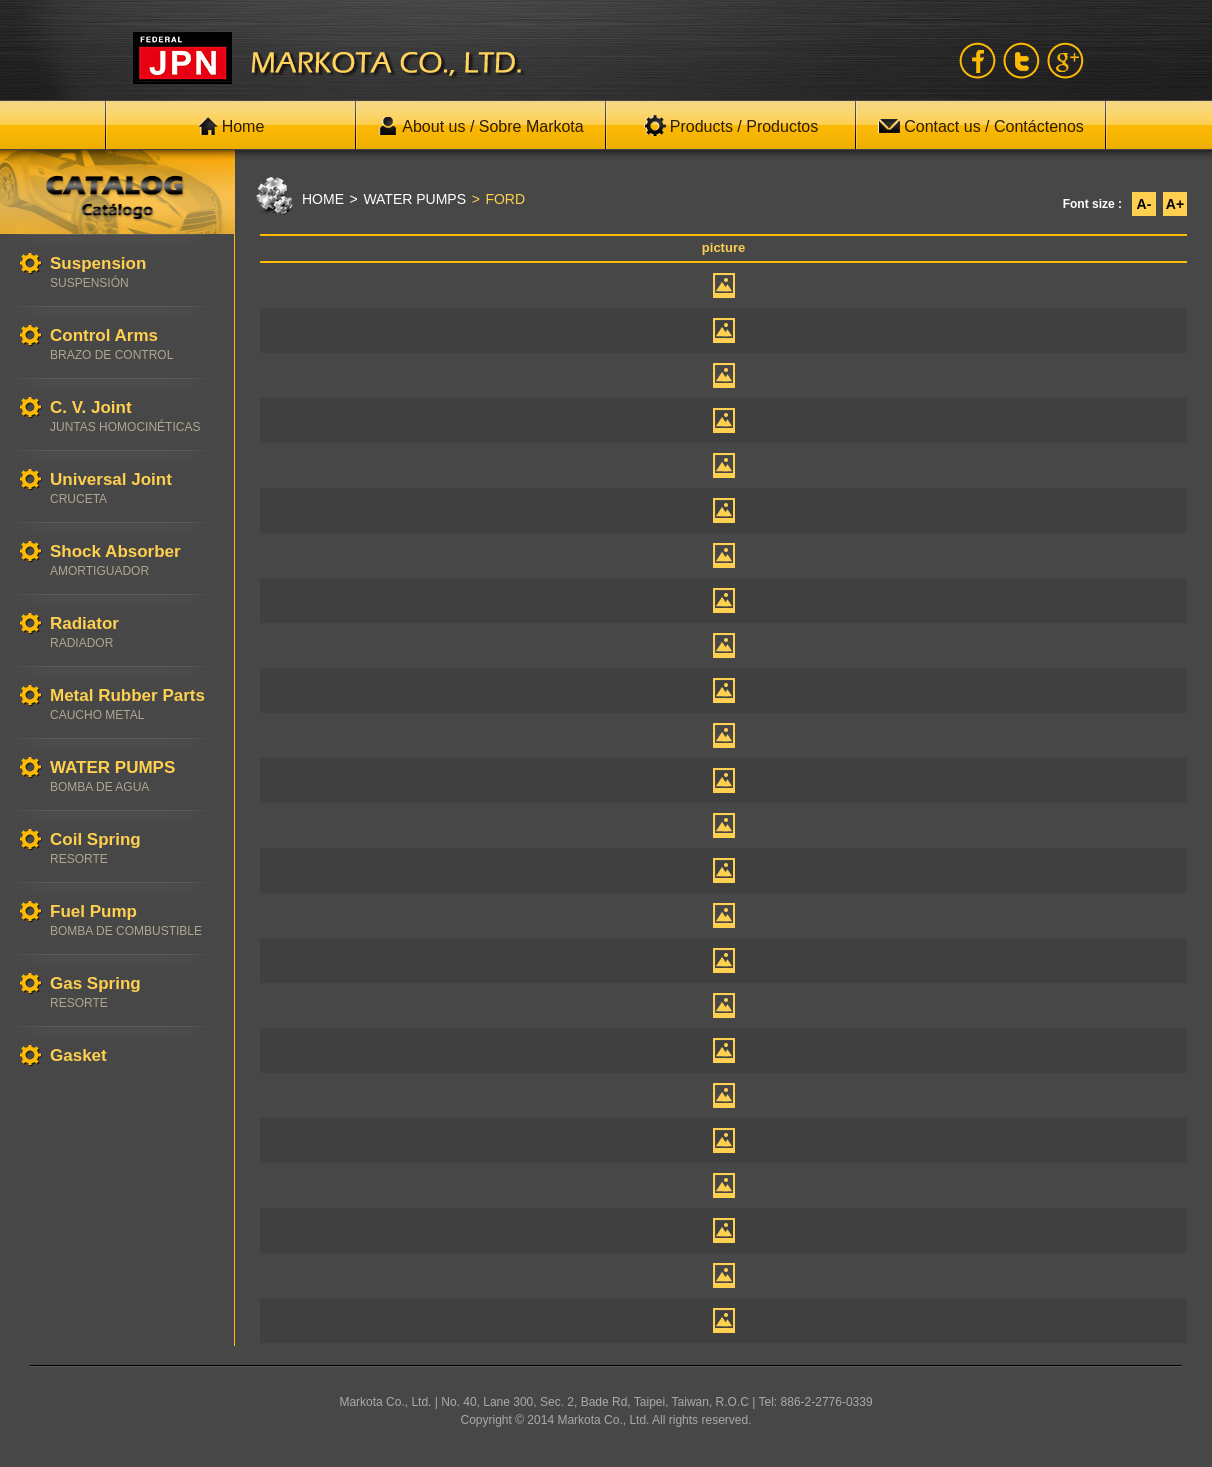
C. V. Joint (132, 416)
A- (1144, 204)
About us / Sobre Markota (480, 126)
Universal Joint (132, 488)
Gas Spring (132, 992)
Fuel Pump (132, 920)
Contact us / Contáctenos (981, 126)
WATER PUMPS (132, 776)
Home (231, 126)
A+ (1175, 204)
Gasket (132, 1056)
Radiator (132, 632)
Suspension (132, 272)
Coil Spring (132, 848)
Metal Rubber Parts (132, 704)
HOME (323, 199)
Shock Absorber (132, 560)
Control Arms (132, 344)
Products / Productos (731, 126)
